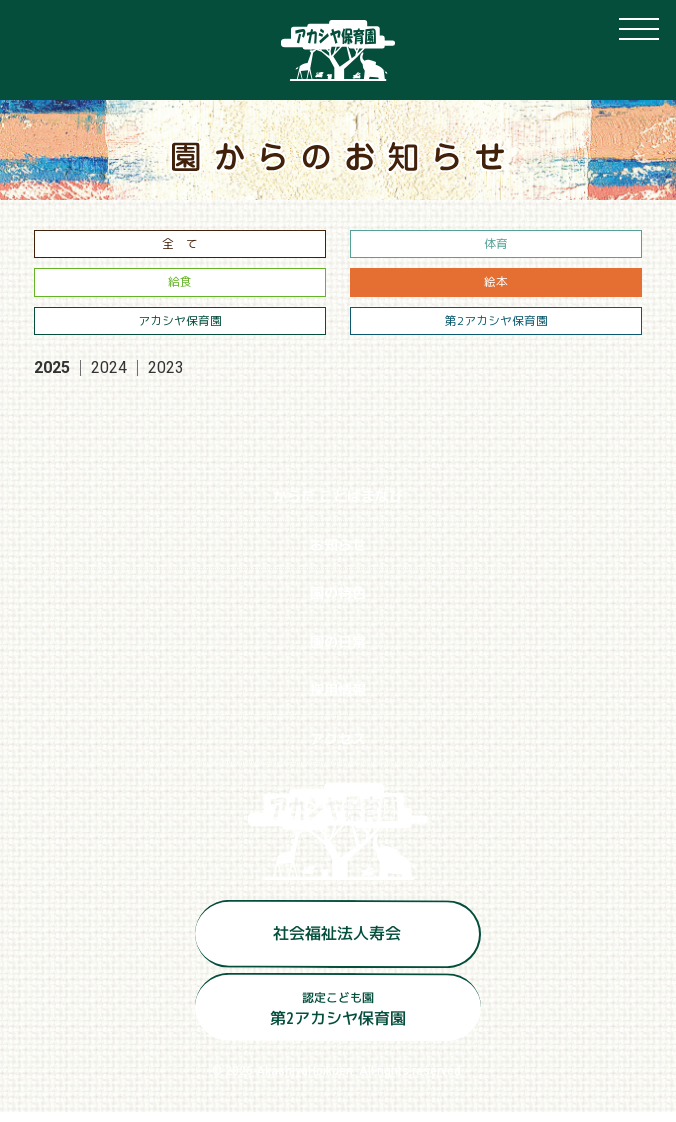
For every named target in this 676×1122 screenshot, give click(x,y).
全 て (180, 245)
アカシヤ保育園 (180, 328)
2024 (109, 377)
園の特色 (338, 602)
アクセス (338, 747)
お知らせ (338, 553)
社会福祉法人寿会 (337, 942)
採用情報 (338, 699)
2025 (52, 377)
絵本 (496, 287)
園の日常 (338, 650)
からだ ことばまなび (338, 505)
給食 (180, 287)
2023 (166, 377)
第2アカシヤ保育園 (496, 328)
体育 (496, 245)
